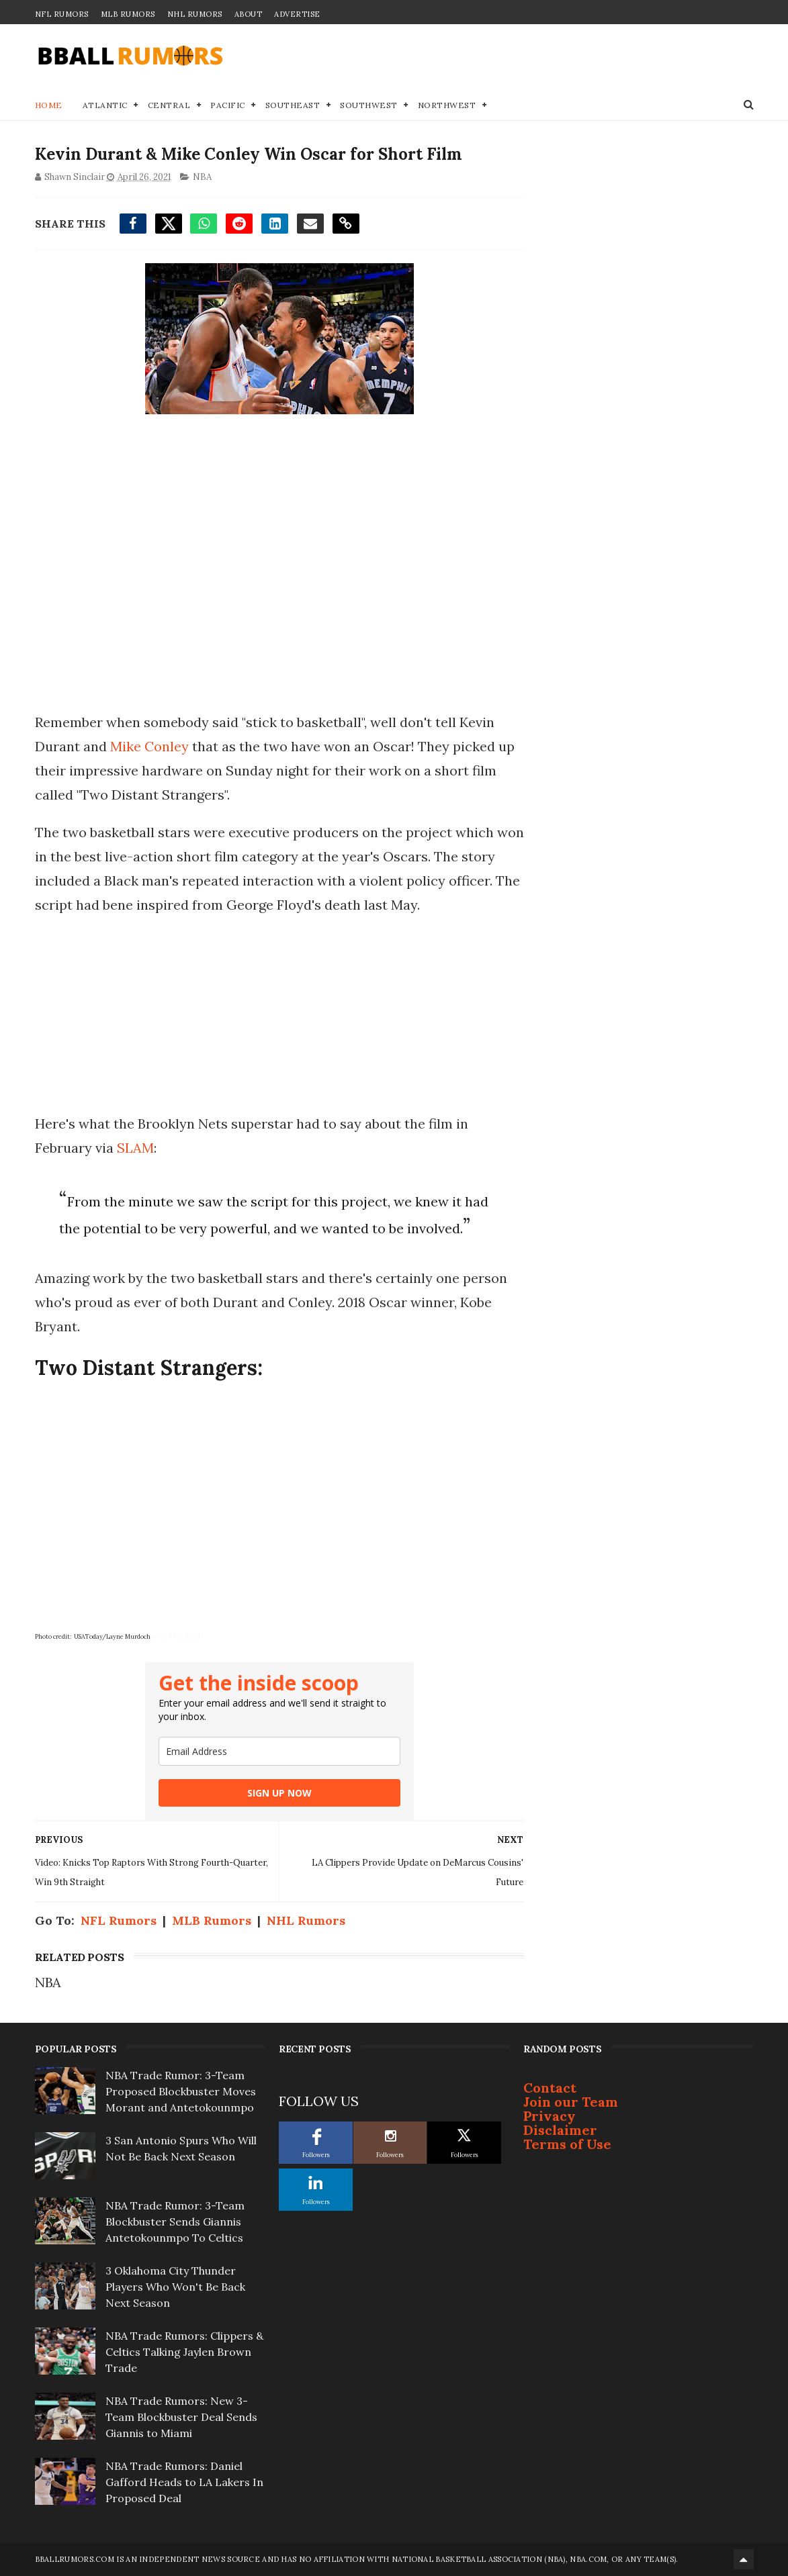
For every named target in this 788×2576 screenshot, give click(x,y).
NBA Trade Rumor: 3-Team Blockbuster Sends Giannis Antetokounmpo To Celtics (175, 2221)
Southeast (292, 105)
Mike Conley (149, 746)
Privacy (549, 2115)
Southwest (369, 105)
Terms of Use (567, 2144)
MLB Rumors (128, 14)
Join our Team (570, 2101)
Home (48, 105)
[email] (279, 1751)
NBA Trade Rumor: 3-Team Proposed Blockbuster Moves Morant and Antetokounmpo (180, 2091)
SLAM (135, 1147)
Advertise (297, 14)
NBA (202, 177)
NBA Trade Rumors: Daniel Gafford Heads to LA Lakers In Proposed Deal (184, 2482)
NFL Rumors (62, 14)
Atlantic (105, 105)
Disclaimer (560, 2129)
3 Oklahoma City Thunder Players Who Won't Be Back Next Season (175, 2286)
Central (169, 105)
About (248, 14)
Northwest (447, 105)
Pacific (227, 105)
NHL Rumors (194, 14)
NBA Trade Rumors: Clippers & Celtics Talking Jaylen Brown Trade (184, 2352)
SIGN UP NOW (279, 1792)
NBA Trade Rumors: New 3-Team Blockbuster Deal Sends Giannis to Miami (181, 2417)
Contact (549, 2087)
